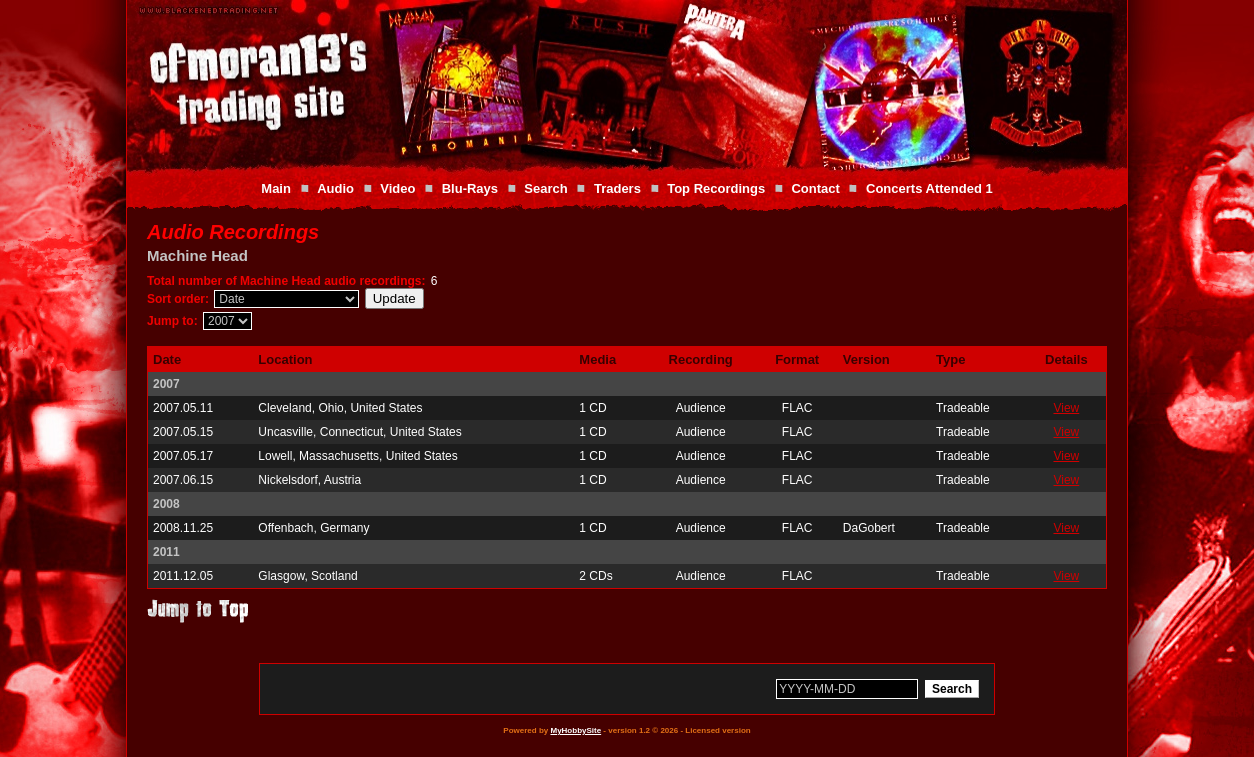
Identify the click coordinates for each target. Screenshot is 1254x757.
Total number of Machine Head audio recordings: (286, 281)
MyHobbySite (575, 730)
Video (397, 188)
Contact (815, 188)
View (1066, 408)
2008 (166, 504)
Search (545, 188)
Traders (617, 188)
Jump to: (172, 321)
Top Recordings (716, 188)
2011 (166, 552)
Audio (335, 188)
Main (276, 188)
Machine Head (197, 255)
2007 (166, 384)
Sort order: (178, 299)
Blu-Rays (470, 188)
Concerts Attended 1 (929, 188)
